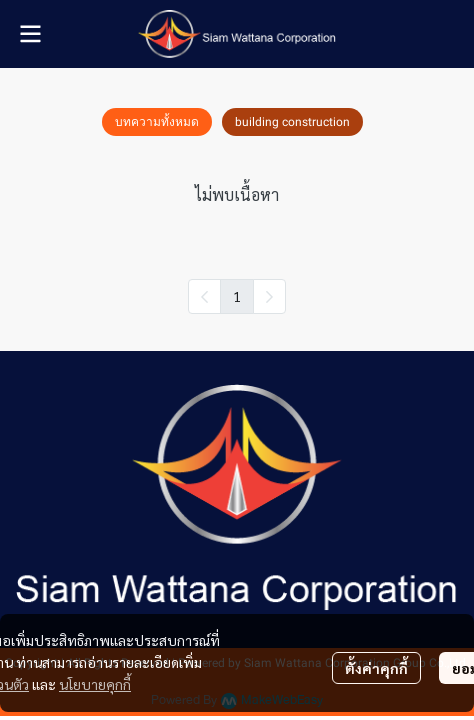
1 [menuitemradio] (237, 296)
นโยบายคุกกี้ (95, 684)
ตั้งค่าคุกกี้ (376, 668)
